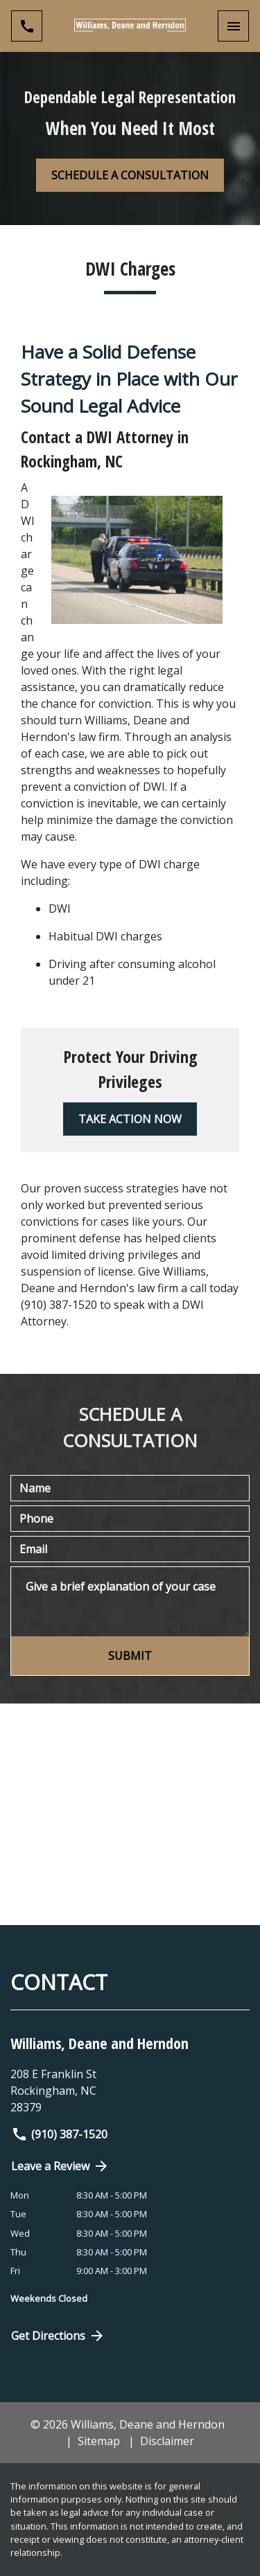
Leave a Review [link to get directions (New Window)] (60, 2166)
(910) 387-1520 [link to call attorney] (59, 2134)
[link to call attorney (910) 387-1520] (26, 26)
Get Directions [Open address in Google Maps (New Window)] (58, 2335)
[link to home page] (130, 26)
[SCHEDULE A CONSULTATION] (130, 175)
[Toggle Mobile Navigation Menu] (233, 26)
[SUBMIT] (130, 1655)
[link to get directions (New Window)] (130, 2091)
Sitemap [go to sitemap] (99, 2441)
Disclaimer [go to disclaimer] (167, 2441)
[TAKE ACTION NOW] (130, 1119)
